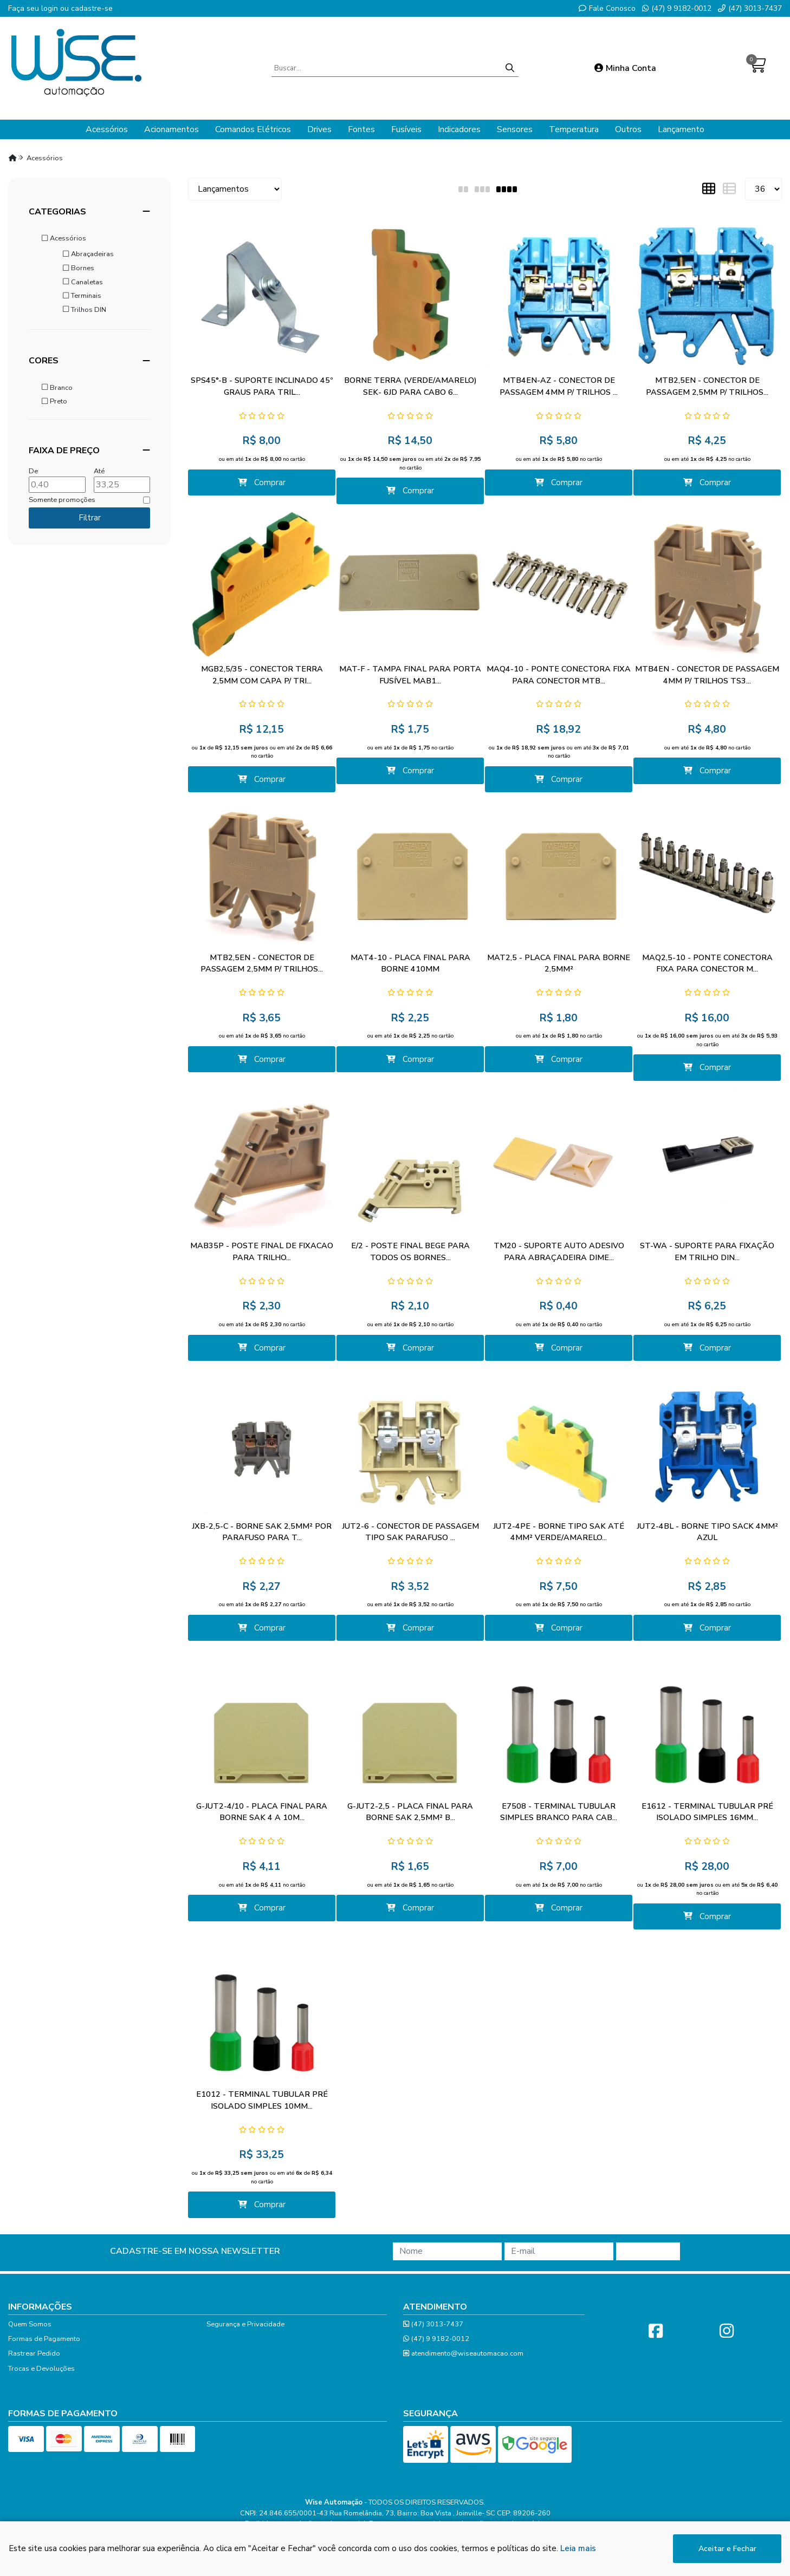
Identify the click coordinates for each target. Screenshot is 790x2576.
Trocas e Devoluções (41, 2368)
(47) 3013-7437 (750, 8)
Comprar (262, 482)
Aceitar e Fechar (727, 2549)
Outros (628, 129)
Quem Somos (29, 2324)
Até (99, 471)
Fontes (361, 129)
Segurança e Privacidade (245, 2324)
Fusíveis (406, 129)
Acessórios (107, 129)
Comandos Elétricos (253, 129)
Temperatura (574, 129)
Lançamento (681, 129)
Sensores (515, 129)
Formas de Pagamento (44, 2339)
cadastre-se (92, 8)
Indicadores (459, 129)
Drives (319, 129)
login (50, 8)
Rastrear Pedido (34, 2353)
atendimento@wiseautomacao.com (463, 2354)
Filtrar (90, 517)
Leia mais (578, 2548)
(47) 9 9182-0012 (676, 8)
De (33, 471)
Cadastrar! (648, 2251)
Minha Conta (625, 68)
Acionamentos (171, 129)
